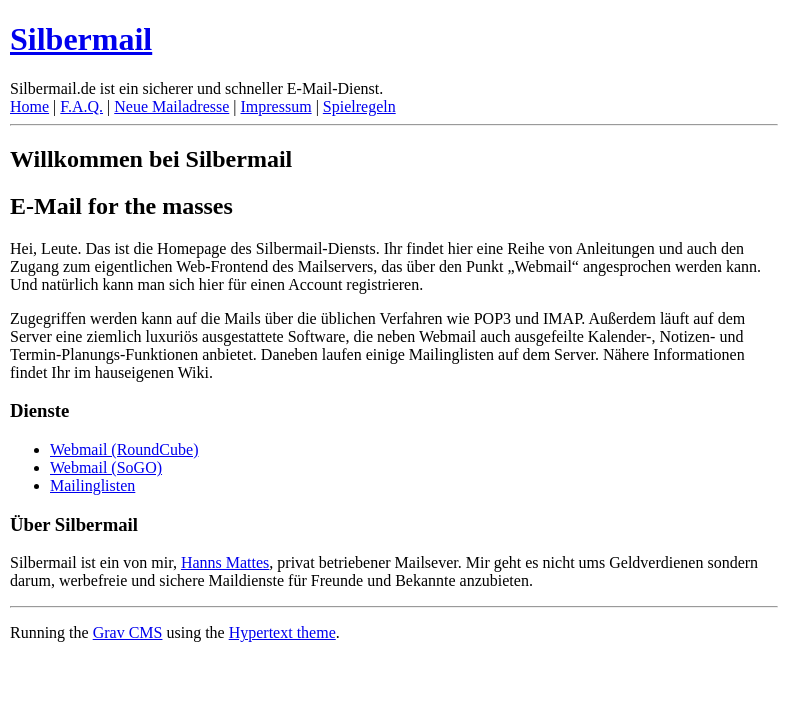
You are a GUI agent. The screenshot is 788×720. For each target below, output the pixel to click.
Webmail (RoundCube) (124, 449)
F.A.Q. (81, 106)
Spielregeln (359, 106)
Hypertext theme (282, 632)
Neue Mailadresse (171, 106)
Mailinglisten (92, 485)
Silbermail (81, 39)
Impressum (276, 106)
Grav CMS (128, 632)
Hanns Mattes (225, 562)
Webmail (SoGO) (106, 467)
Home (29, 106)
